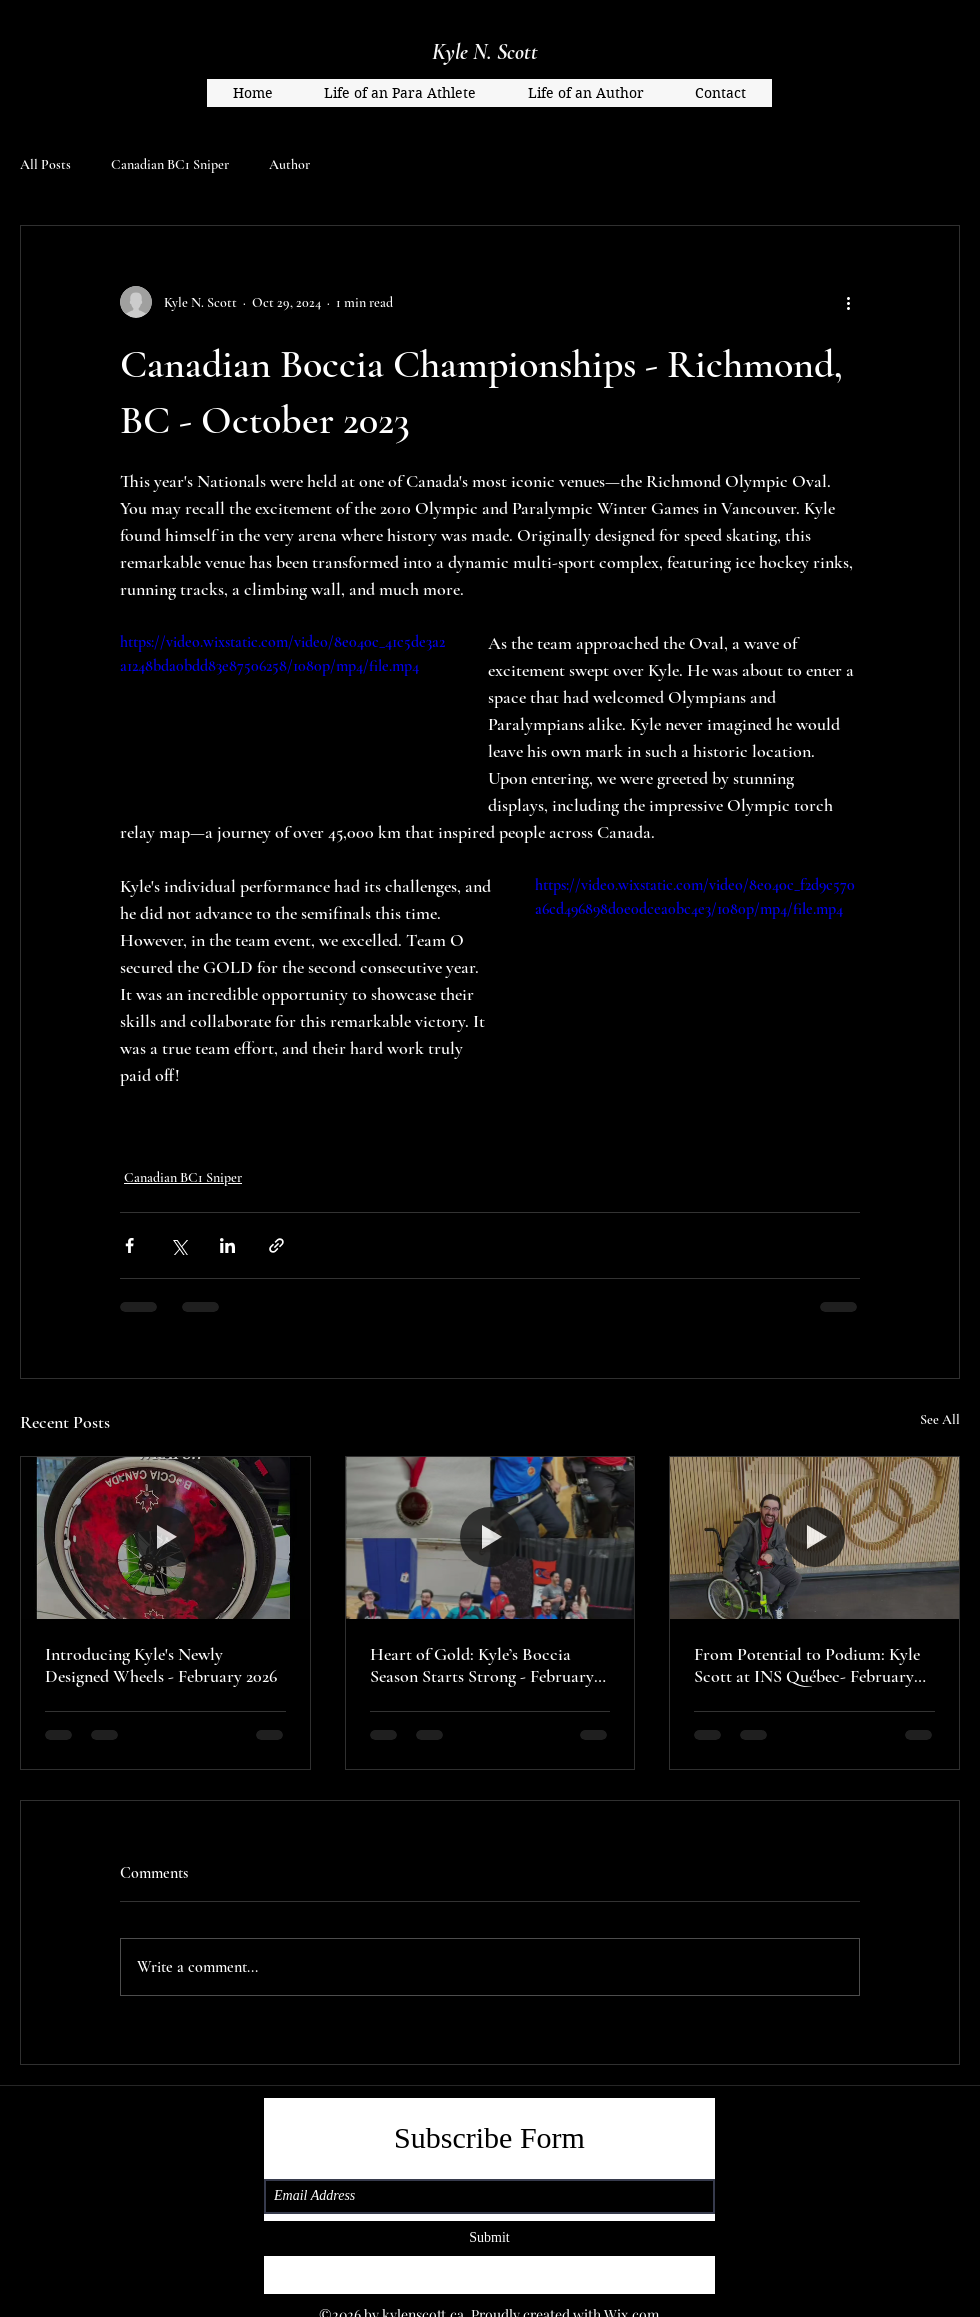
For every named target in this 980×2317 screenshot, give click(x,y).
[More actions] (848, 302)
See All (940, 1419)
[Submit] (489, 2238)
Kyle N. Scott (485, 52)
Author (289, 164)
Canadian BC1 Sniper (170, 164)
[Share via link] (276, 1245)
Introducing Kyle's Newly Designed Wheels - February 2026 (161, 1665)
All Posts (45, 164)
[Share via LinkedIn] (227, 1245)
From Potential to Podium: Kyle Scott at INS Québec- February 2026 (807, 1665)
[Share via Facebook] (129, 1245)
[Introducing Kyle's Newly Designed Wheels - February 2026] (165, 1538)
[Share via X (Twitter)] (178, 1245)
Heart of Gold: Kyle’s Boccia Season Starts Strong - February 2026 (482, 1665)
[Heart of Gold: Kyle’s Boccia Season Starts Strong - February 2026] (490, 1538)
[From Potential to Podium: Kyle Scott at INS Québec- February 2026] (814, 1538)
